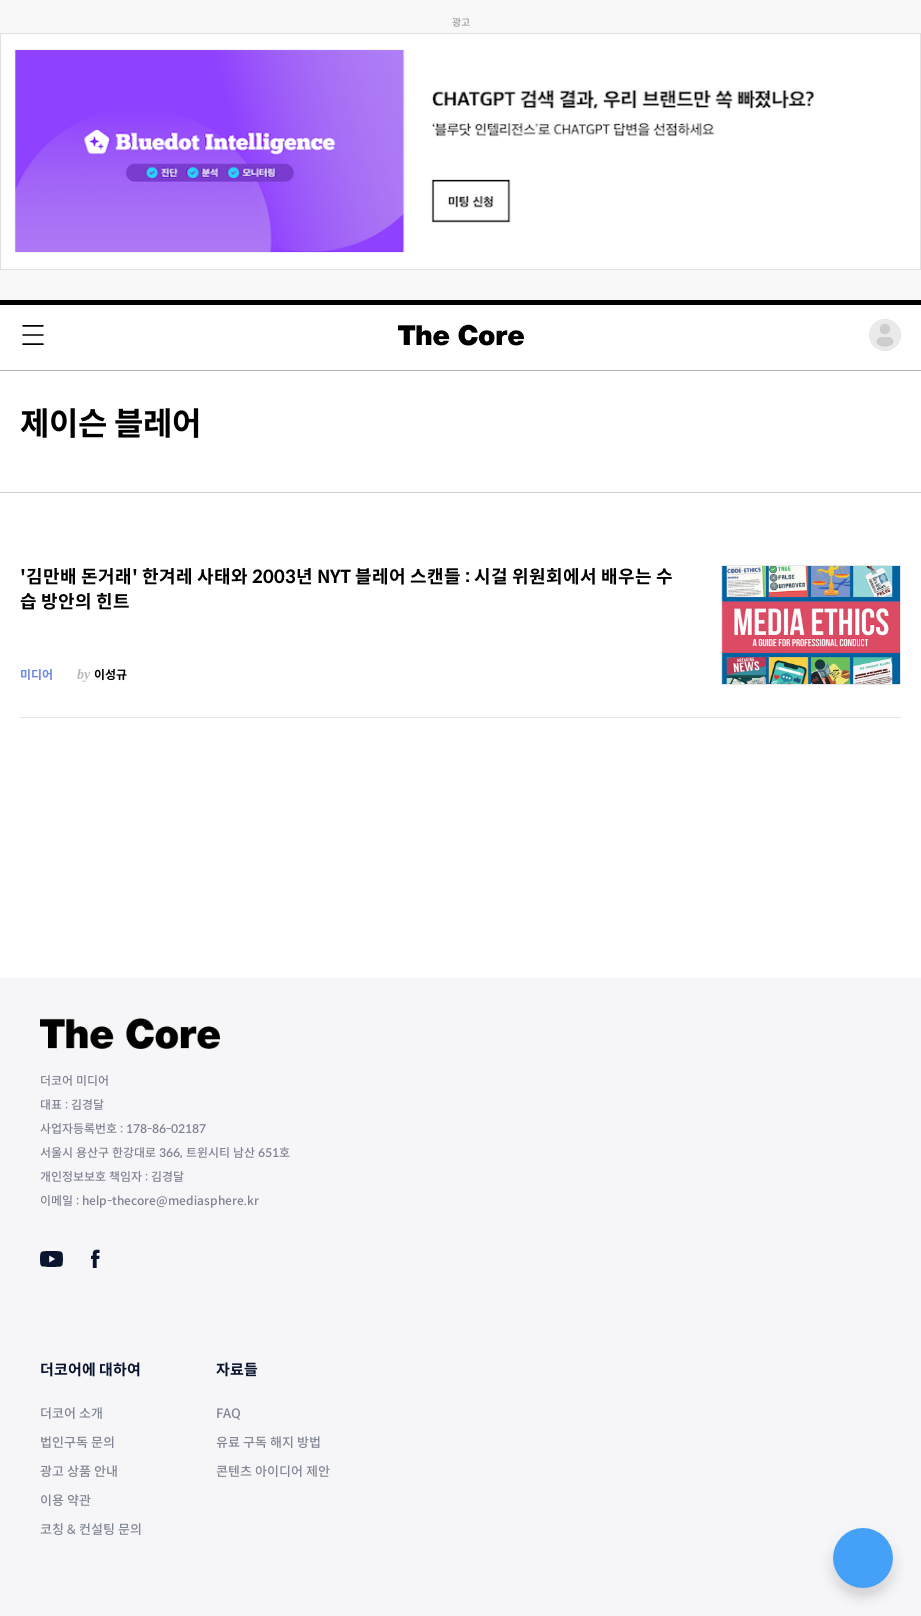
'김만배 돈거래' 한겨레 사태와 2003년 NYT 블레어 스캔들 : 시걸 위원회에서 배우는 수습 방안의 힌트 (346, 589)
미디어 (36, 674)
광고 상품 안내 (79, 1471)
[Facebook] (95, 1259)
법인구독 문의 (77, 1442)
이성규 (110, 674)
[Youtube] (51, 1259)
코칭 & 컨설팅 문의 (91, 1529)
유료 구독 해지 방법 (268, 1442)
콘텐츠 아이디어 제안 (273, 1471)
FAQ (228, 1413)
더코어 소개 (71, 1413)
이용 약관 (65, 1500)
